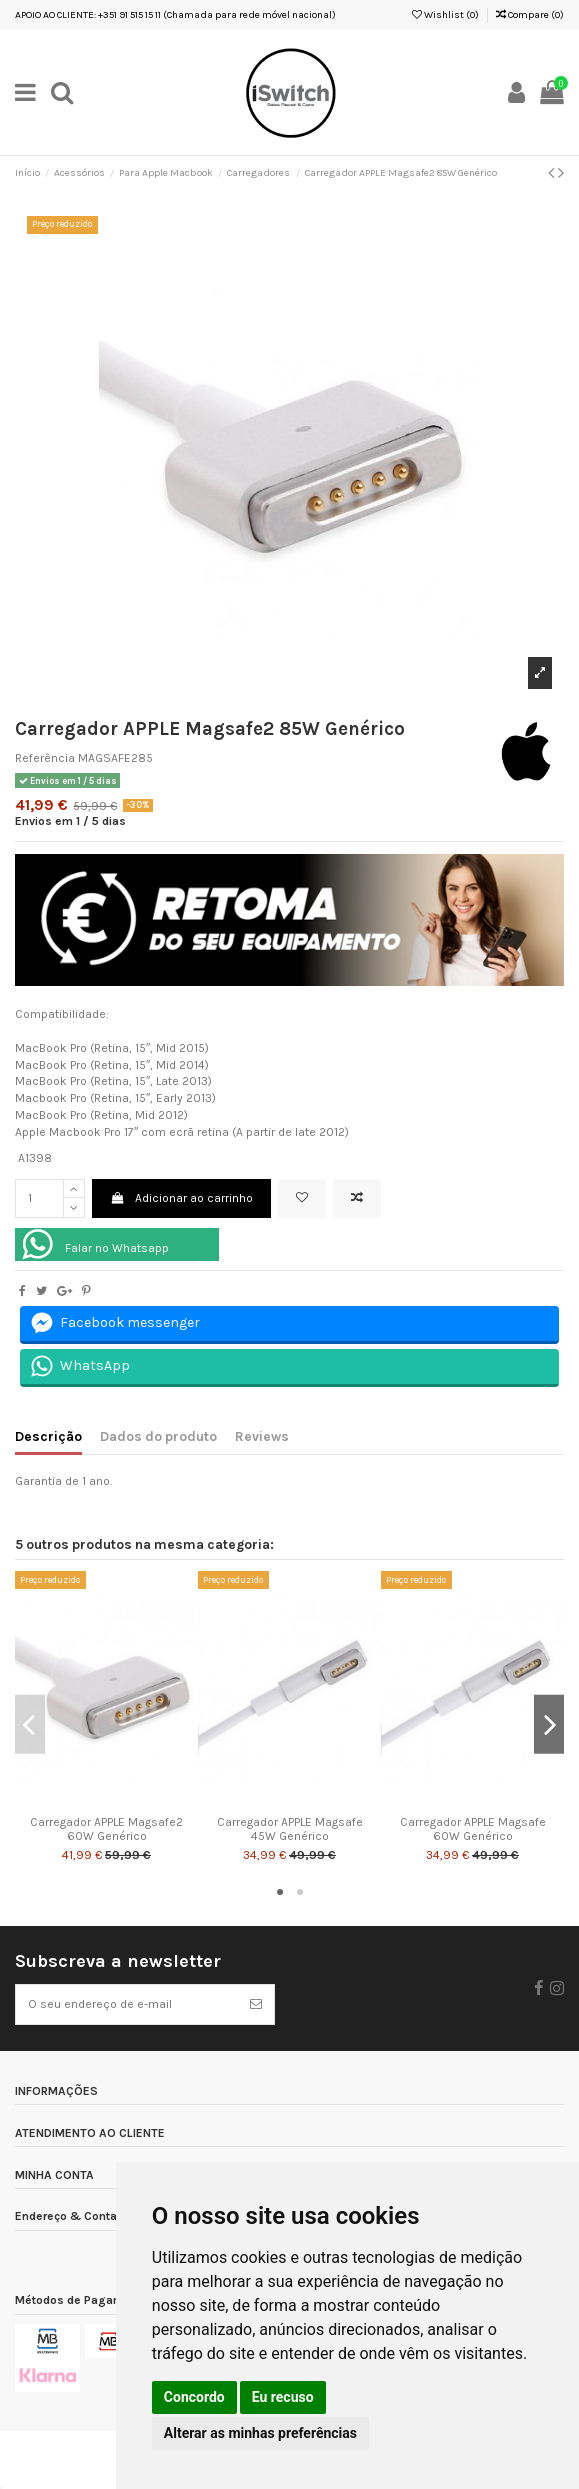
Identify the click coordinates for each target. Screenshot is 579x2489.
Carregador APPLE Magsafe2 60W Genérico (106, 1829)
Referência (45, 758)
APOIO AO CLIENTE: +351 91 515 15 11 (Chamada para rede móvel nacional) (175, 15)
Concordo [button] (194, 2397)
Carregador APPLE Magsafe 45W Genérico (290, 1829)
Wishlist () (445, 15)
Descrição (48, 1436)
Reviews (262, 1436)
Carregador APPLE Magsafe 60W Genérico (473, 1829)
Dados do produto (158, 1436)
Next (549, 1724)
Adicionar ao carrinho (181, 1198)
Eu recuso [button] (283, 2397)
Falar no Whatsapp (117, 1248)
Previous (30, 1724)
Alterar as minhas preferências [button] (260, 2433)
